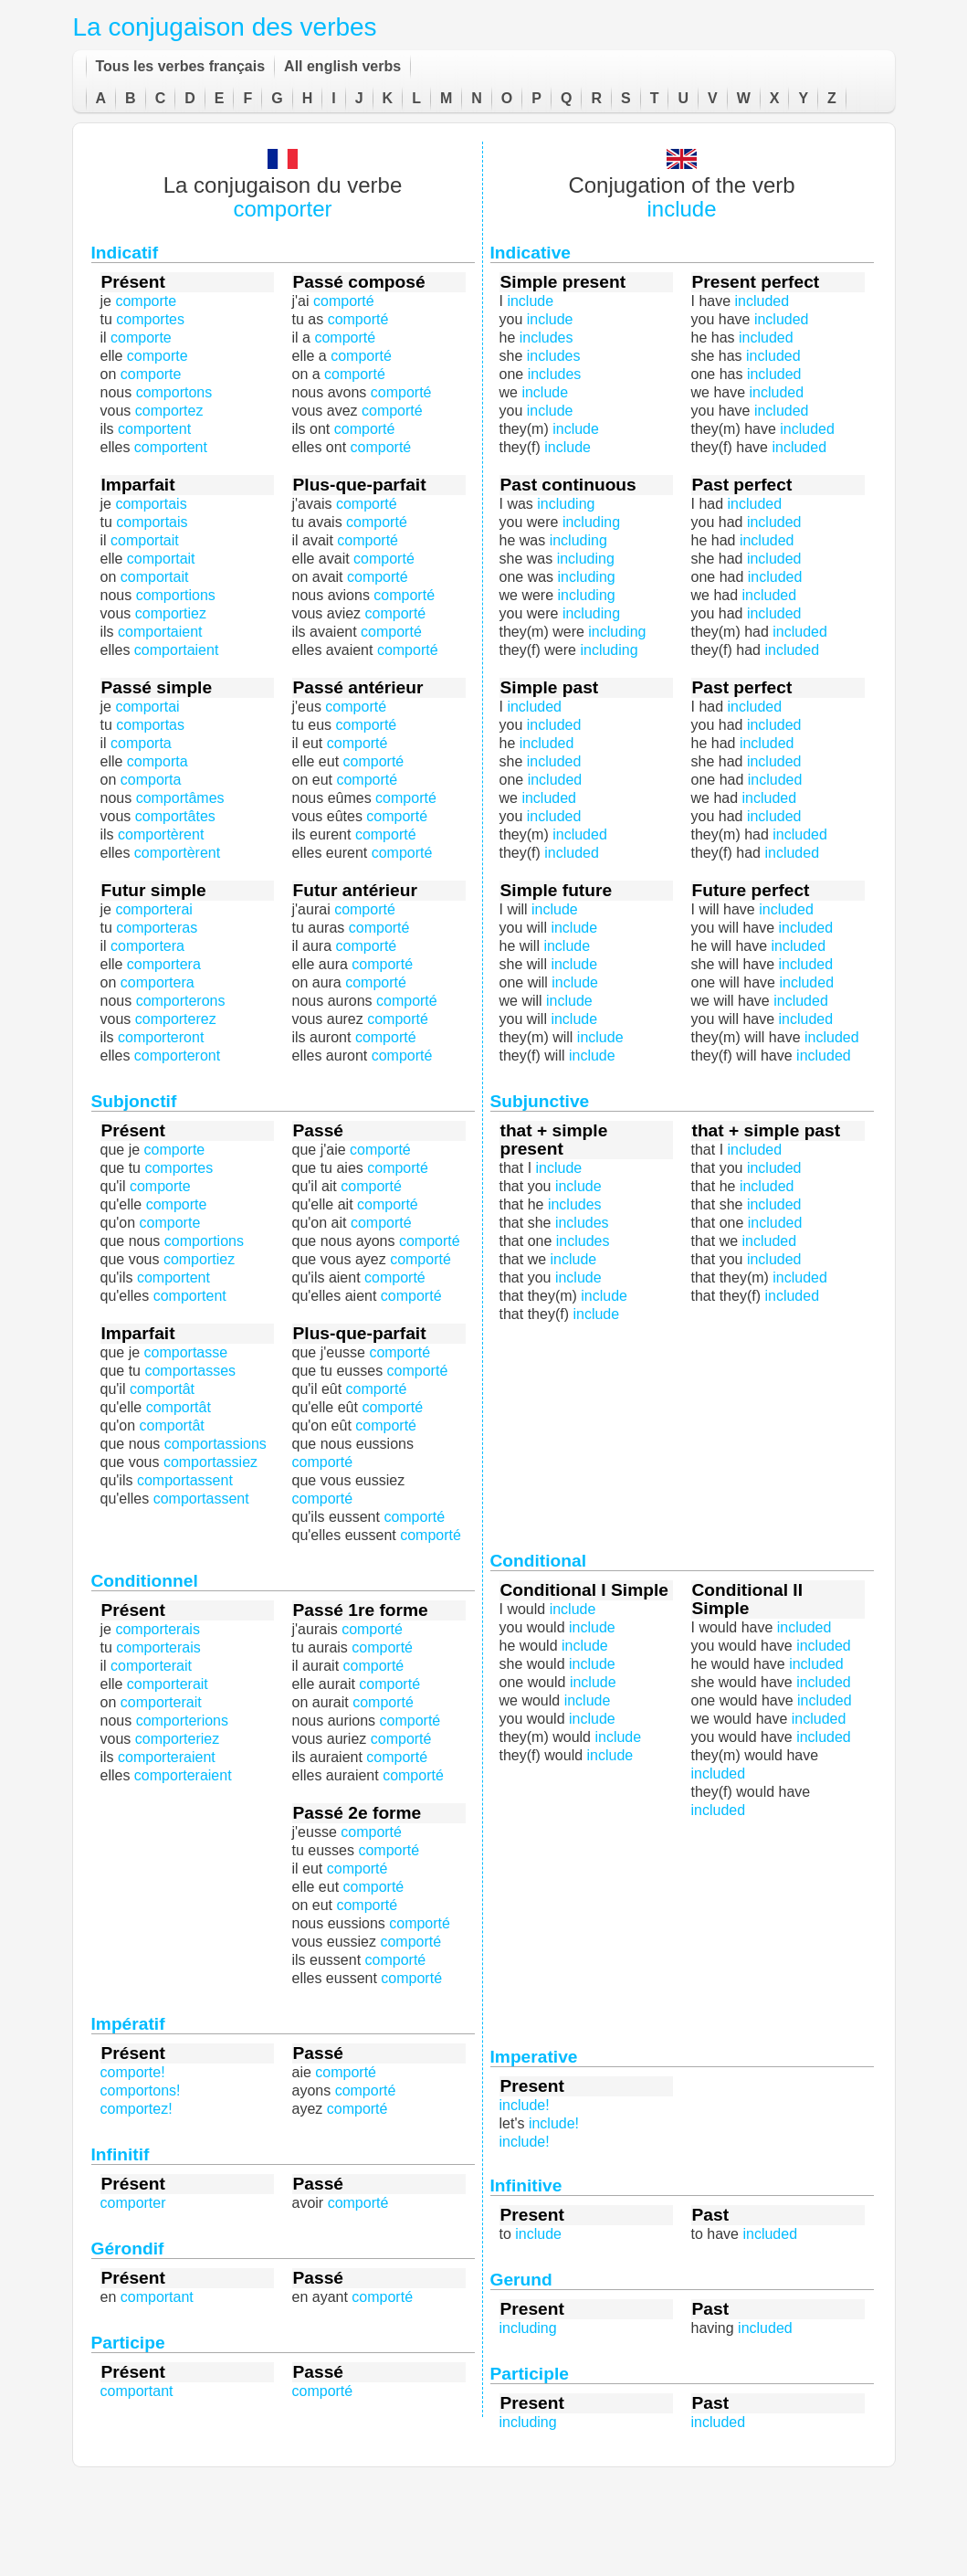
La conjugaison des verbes (225, 27)
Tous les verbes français (181, 66)
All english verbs (342, 66)
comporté (364, 909)
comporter (282, 208)
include (681, 208)
